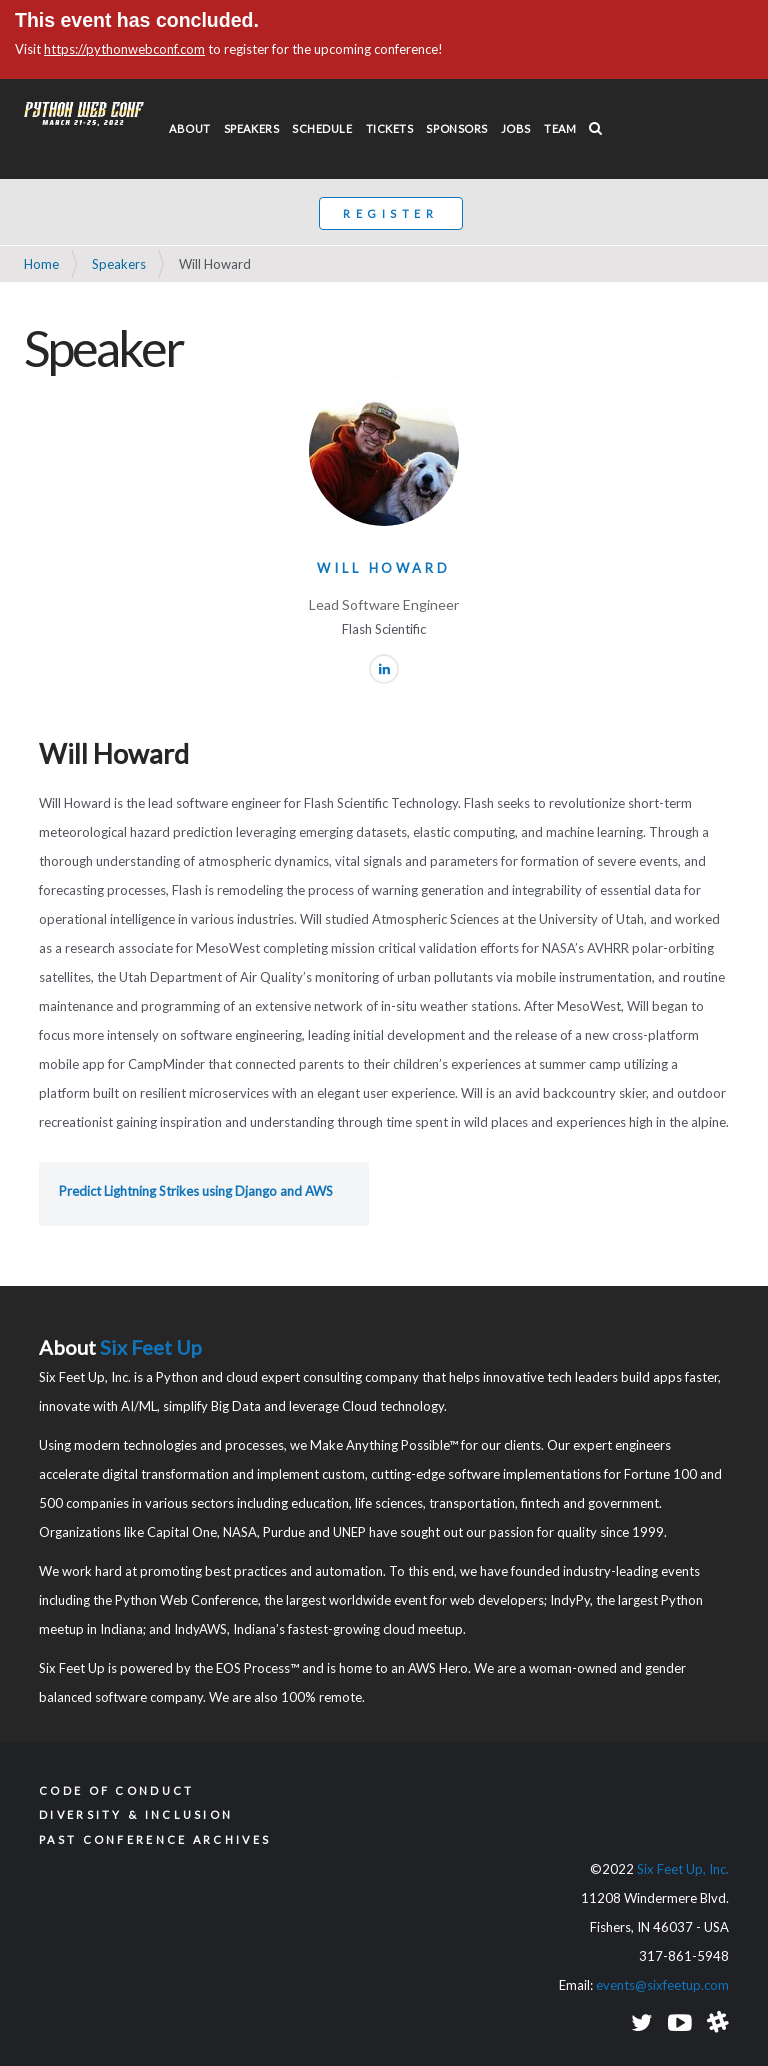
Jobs (516, 128)
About (190, 128)
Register (390, 213)
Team (560, 128)
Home (41, 264)
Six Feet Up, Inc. (683, 1869)
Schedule (322, 128)
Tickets (390, 128)
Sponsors (456, 128)
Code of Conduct (117, 1790)
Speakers (251, 128)
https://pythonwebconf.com (124, 49)
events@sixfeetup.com (662, 1985)
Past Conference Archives (155, 1839)
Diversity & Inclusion (136, 1814)
